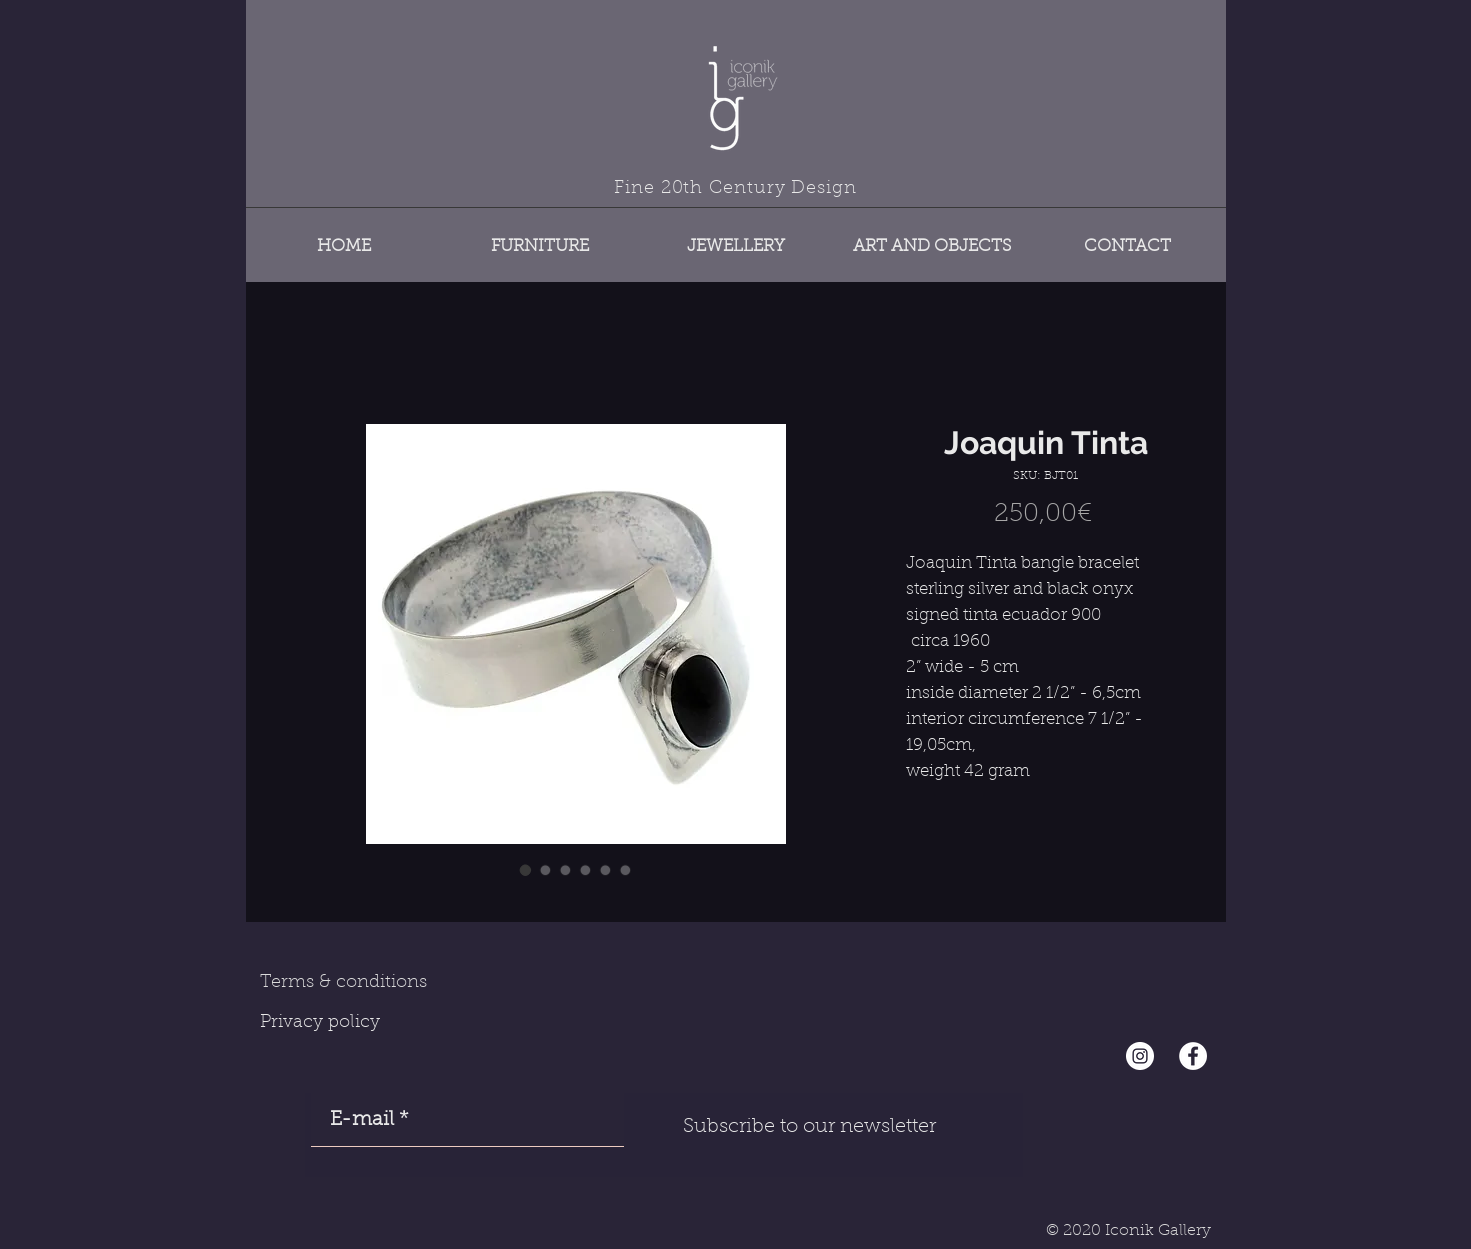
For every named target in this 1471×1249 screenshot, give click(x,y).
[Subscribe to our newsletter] (810, 1127)
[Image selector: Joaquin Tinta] (526, 870)
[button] (540, 237)
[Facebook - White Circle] (1193, 1056)
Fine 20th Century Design (735, 189)
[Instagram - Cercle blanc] (1140, 1056)
